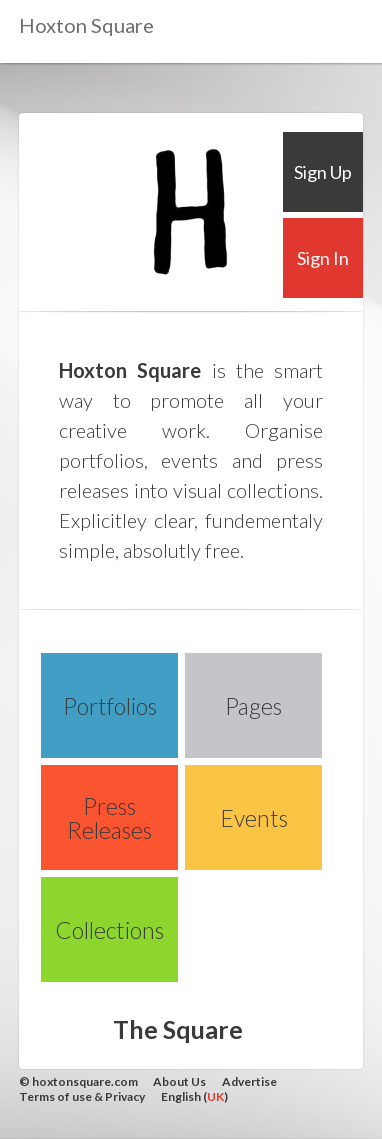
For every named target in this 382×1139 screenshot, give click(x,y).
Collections (109, 930)
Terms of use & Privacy (82, 1096)
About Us (179, 1081)
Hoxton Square (86, 25)
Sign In (323, 258)
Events (254, 818)
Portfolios (110, 706)
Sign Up (323, 172)
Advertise (249, 1081)
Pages (253, 706)
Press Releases (109, 818)
